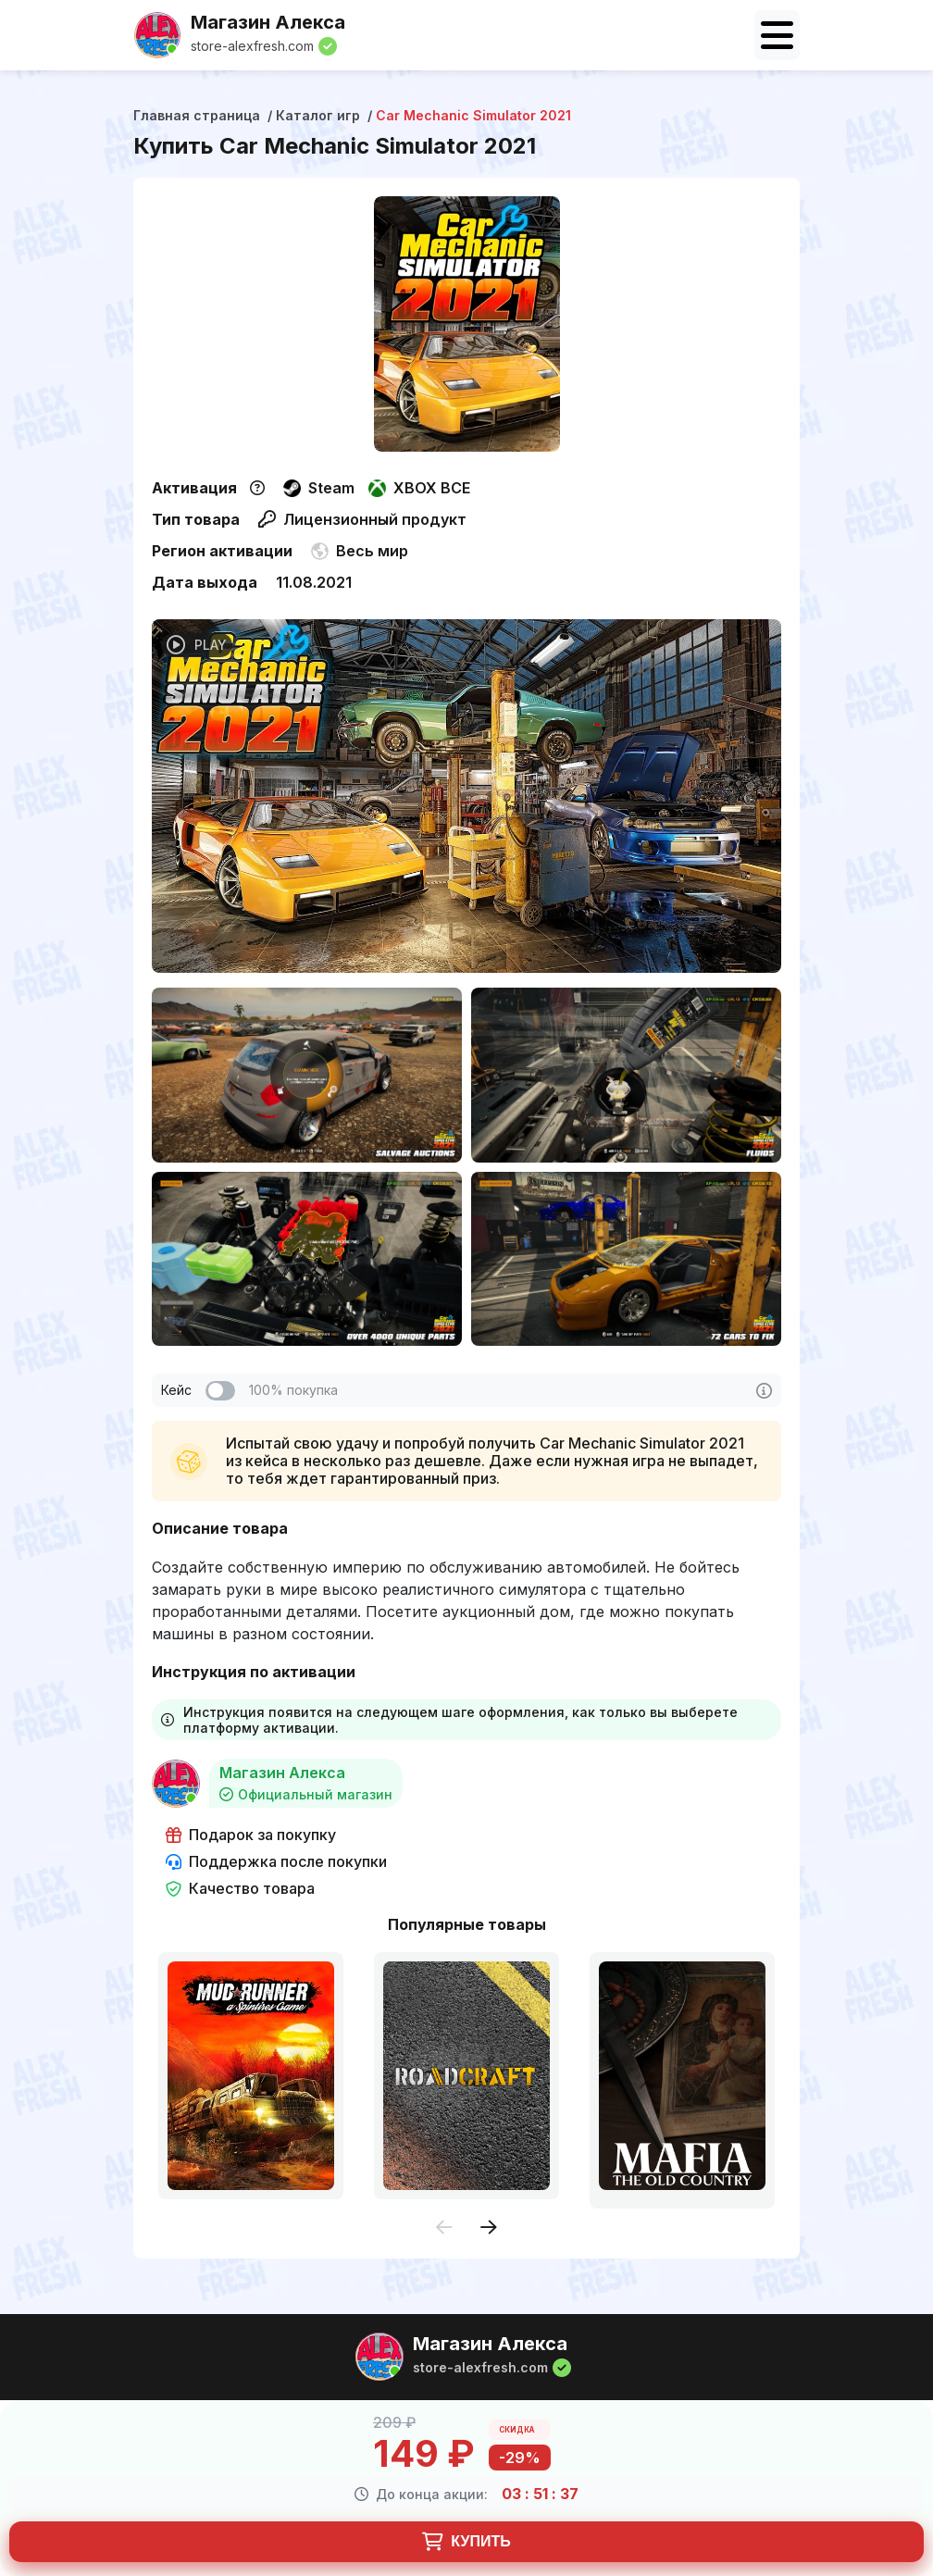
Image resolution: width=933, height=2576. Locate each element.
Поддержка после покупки (276, 1862)
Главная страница (196, 115)
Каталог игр (318, 115)
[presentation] (444, 2228)
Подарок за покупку (251, 1835)
